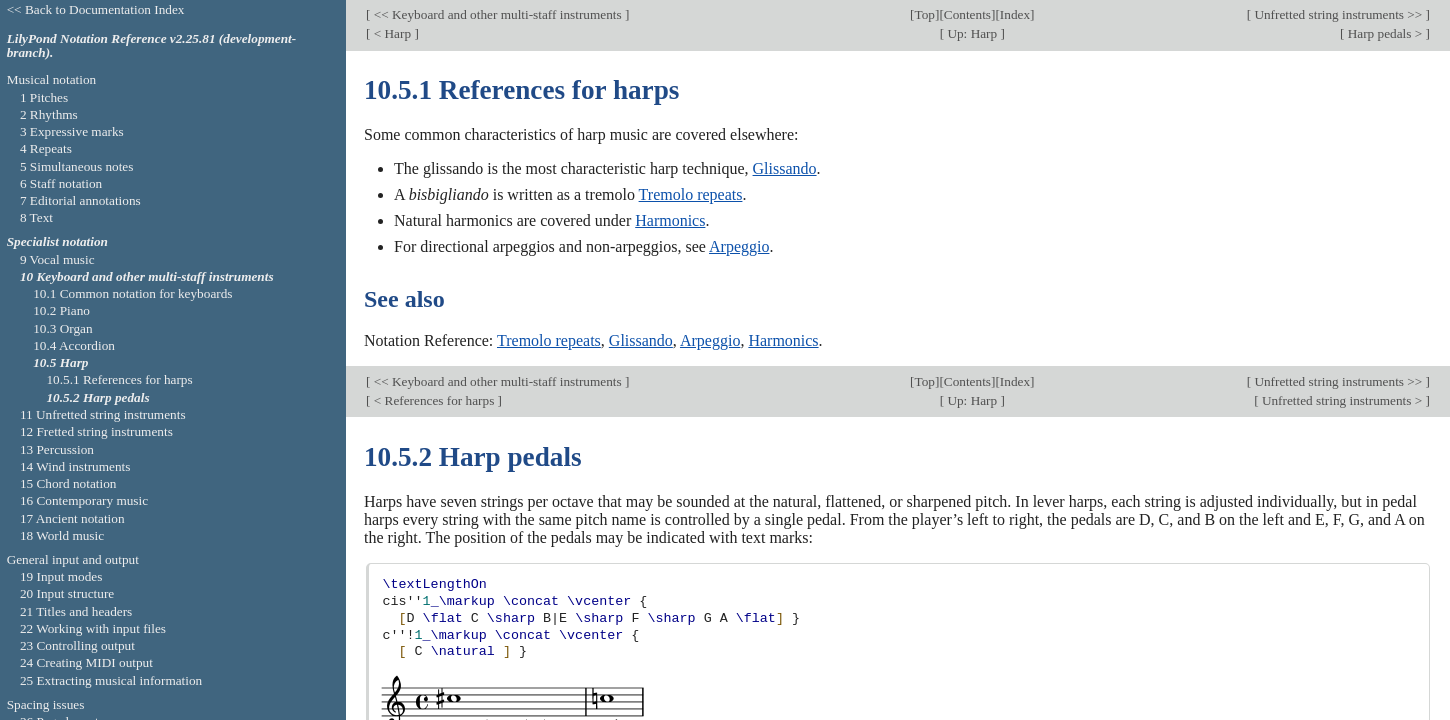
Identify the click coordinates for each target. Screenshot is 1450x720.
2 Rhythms (49, 114)
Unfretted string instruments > (1342, 400)
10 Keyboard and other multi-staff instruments (147, 276)
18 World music (62, 535)
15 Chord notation (68, 483)
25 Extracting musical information (111, 680)
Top (925, 14)
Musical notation (52, 79)
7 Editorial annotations (80, 200)
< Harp (392, 33)
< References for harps (433, 400)
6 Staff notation (61, 183)
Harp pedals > (1384, 33)
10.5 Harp (60, 362)
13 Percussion (57, 449)
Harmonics (670, 220)
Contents (967, 14)
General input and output (73, 559)
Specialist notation (57, 241)
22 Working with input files (93, 628)
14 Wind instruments (75, 466)
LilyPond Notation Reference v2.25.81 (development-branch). (152, 46)
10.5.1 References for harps (119, 379)
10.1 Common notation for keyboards (132, 293)
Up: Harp (972, 33)
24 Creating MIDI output (86, 662)
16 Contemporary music (84, 500)
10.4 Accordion (74, 345)
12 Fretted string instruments (96, 431)
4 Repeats (46, 148)
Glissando (785, 168)
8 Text (36, 217)
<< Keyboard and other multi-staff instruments (497, 14)
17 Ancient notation (72, 518)
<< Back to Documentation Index (96, 9)
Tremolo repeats (691, 194)
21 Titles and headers (76, 611)
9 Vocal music (57, 259)
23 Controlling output (77, 645)
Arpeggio (739, 246)
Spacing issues (46, 704)
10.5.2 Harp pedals (97, 397)
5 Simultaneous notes (77, 166)
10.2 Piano (61, 310)
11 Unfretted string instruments (103, 414)
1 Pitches (44, 97)
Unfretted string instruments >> (1338, 14)
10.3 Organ (62, 328)
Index (1015, 14)
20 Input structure (67, 593)
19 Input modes (61, 576)
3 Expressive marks (72, 131)
